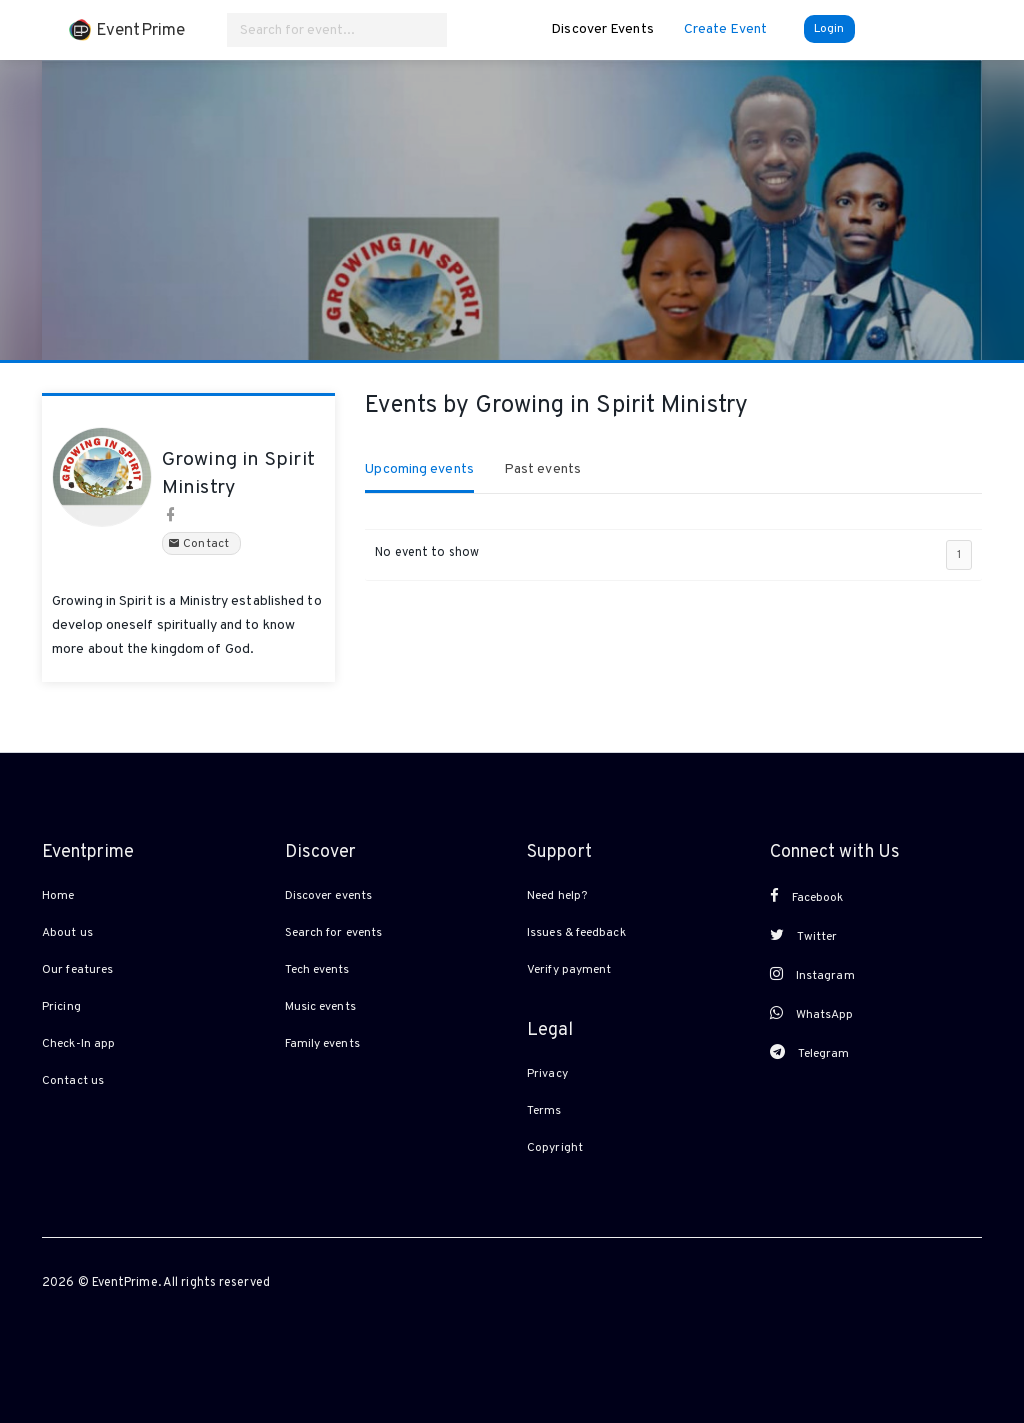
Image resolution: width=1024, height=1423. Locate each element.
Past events (542, 469)
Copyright (555, 1148)
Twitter (804, 936)
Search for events (334, 933)
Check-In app (78, 1044)
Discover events (329, 896)
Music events (320, 1007)
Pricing (61, 1007)
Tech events (317, 970)
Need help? (557, 896)
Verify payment (569, 970)
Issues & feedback (576, 933)
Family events (322, 1044)
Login (829, 29)
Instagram (812, 975)
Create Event (725, 29)
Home (58, 896)
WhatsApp (812, 1014)
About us (67, 933)
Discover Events (602, 29)
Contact (201, 544)
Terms (544, 1111)
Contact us (73, 1081)
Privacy (547, 1074)
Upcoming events (419, 469)
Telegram (810, 1053)
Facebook (807, 897)
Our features (77, 970)
